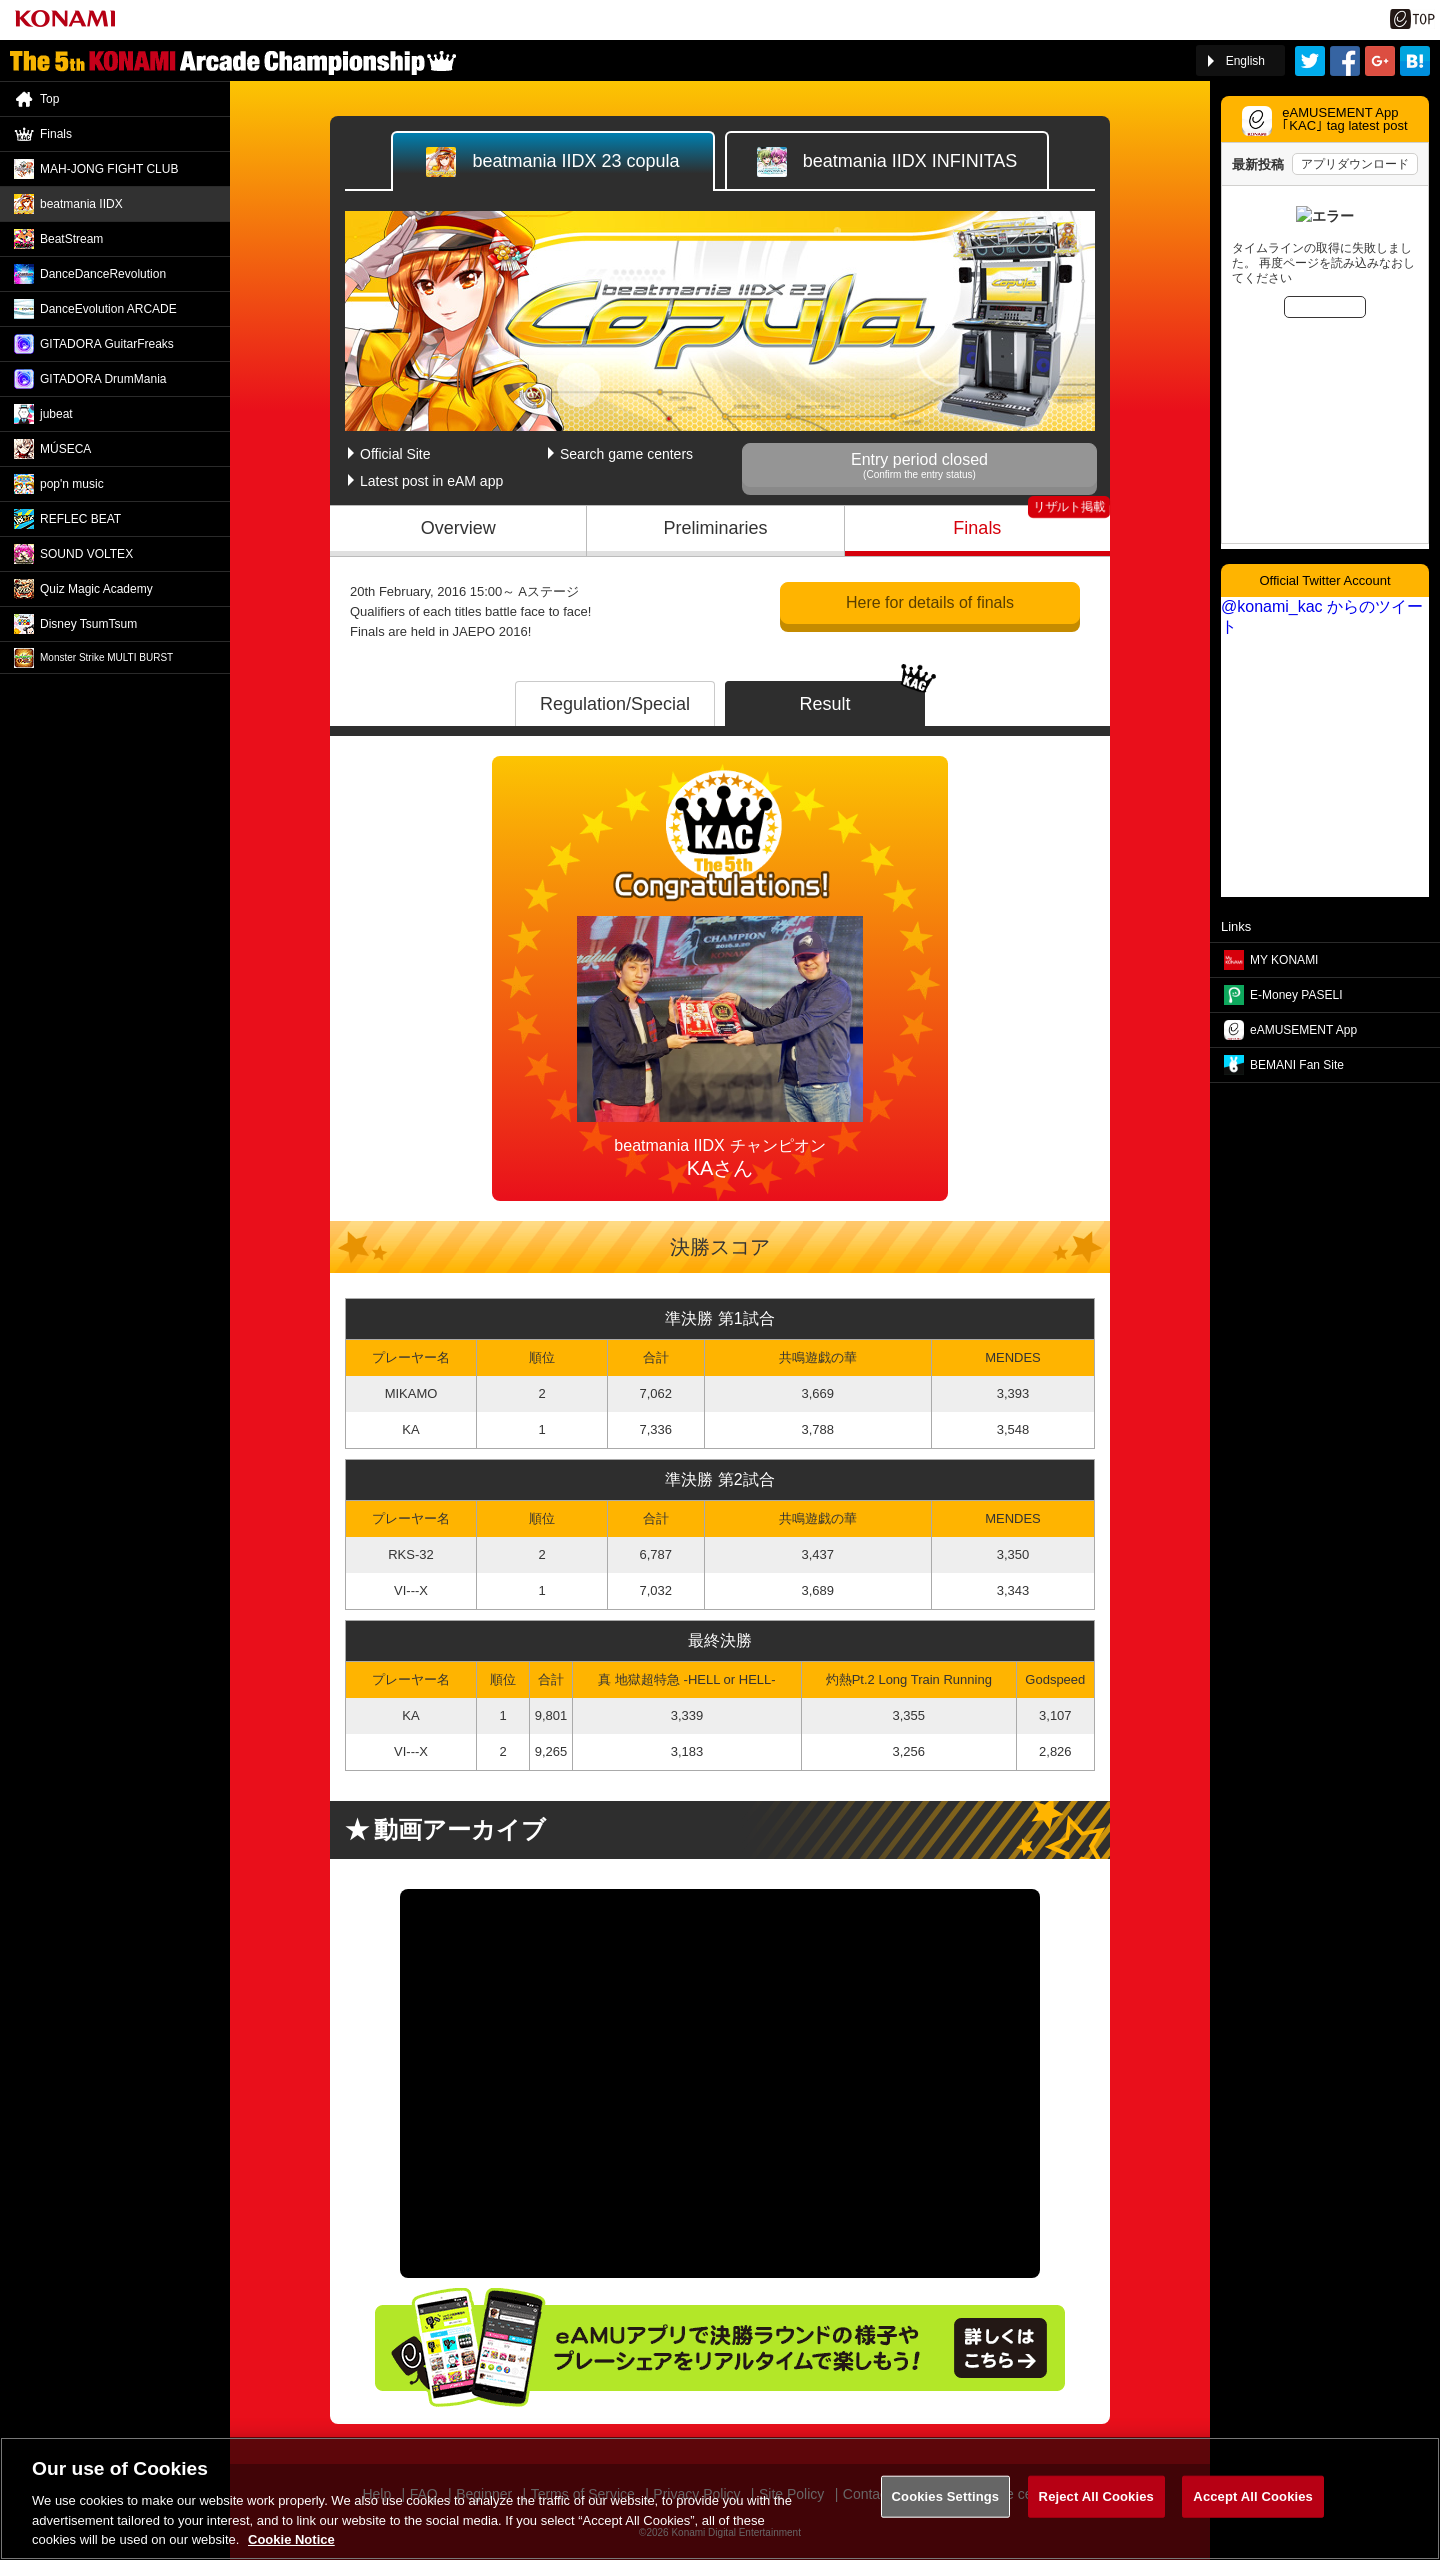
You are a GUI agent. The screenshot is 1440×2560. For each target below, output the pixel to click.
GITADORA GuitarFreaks (107, 344)
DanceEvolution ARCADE (108, 309)
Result (824, 704)
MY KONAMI (1284, 960)
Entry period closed (919, 465)
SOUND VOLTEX (86, 554)
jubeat (56, 414)
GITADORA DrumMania (103, 379)
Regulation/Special (615, 704)
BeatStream (71, 239)
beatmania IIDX (81, 204)
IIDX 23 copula (552, 162)
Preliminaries (716, 528)
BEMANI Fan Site (1297, 1065)
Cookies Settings (946, 2496)
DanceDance (103, 274)
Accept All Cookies (1253, 2496)
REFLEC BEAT (80, 519)
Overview (458, 528)
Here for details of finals (930, 602)
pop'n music (72, 484)
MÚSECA (65, 449)
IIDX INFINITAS (887, 162)
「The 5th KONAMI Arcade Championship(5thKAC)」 (233, 61)
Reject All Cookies (1096, 2496)
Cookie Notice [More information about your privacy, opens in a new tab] (291, 2539)
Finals (977, 528)
